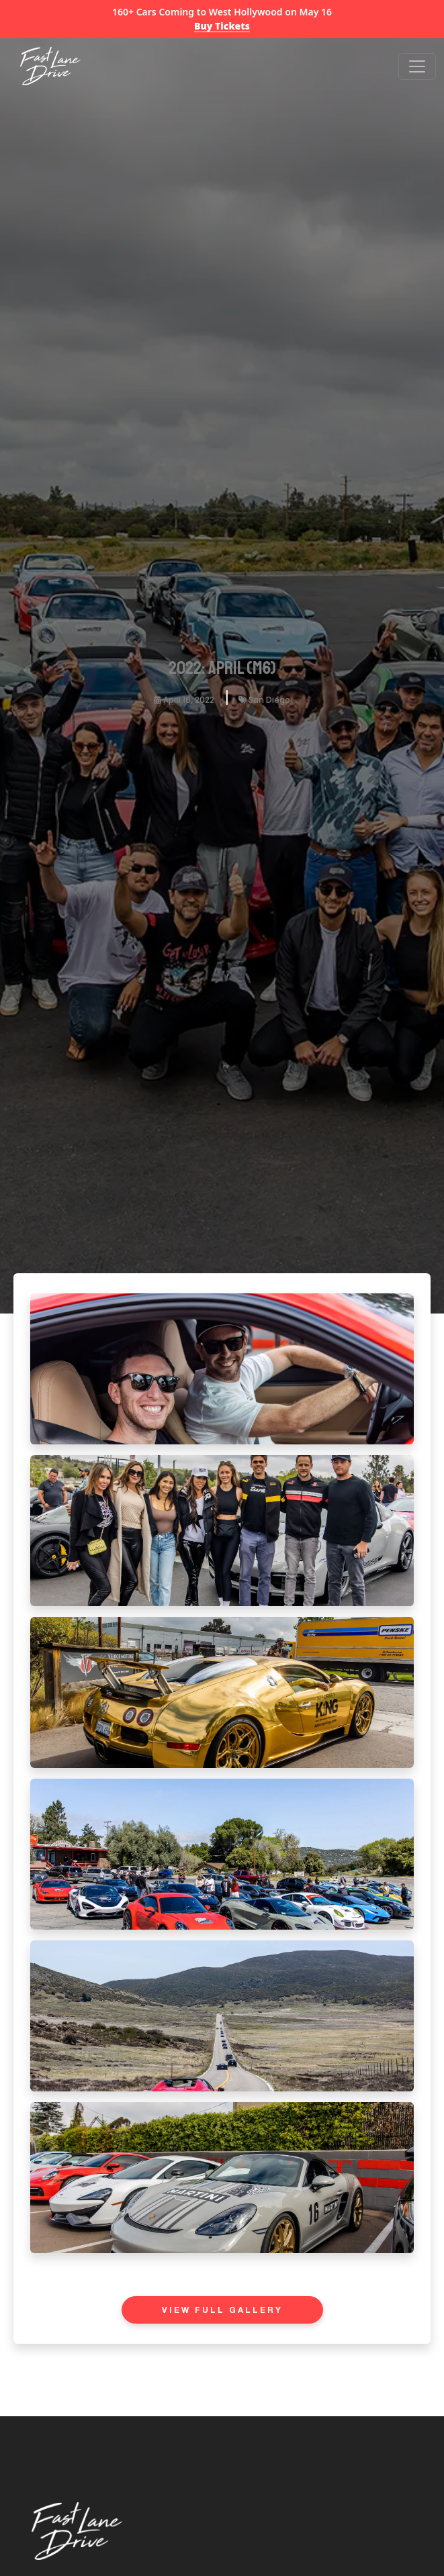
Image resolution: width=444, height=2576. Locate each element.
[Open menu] (417, 66)
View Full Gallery (222, 2310)
